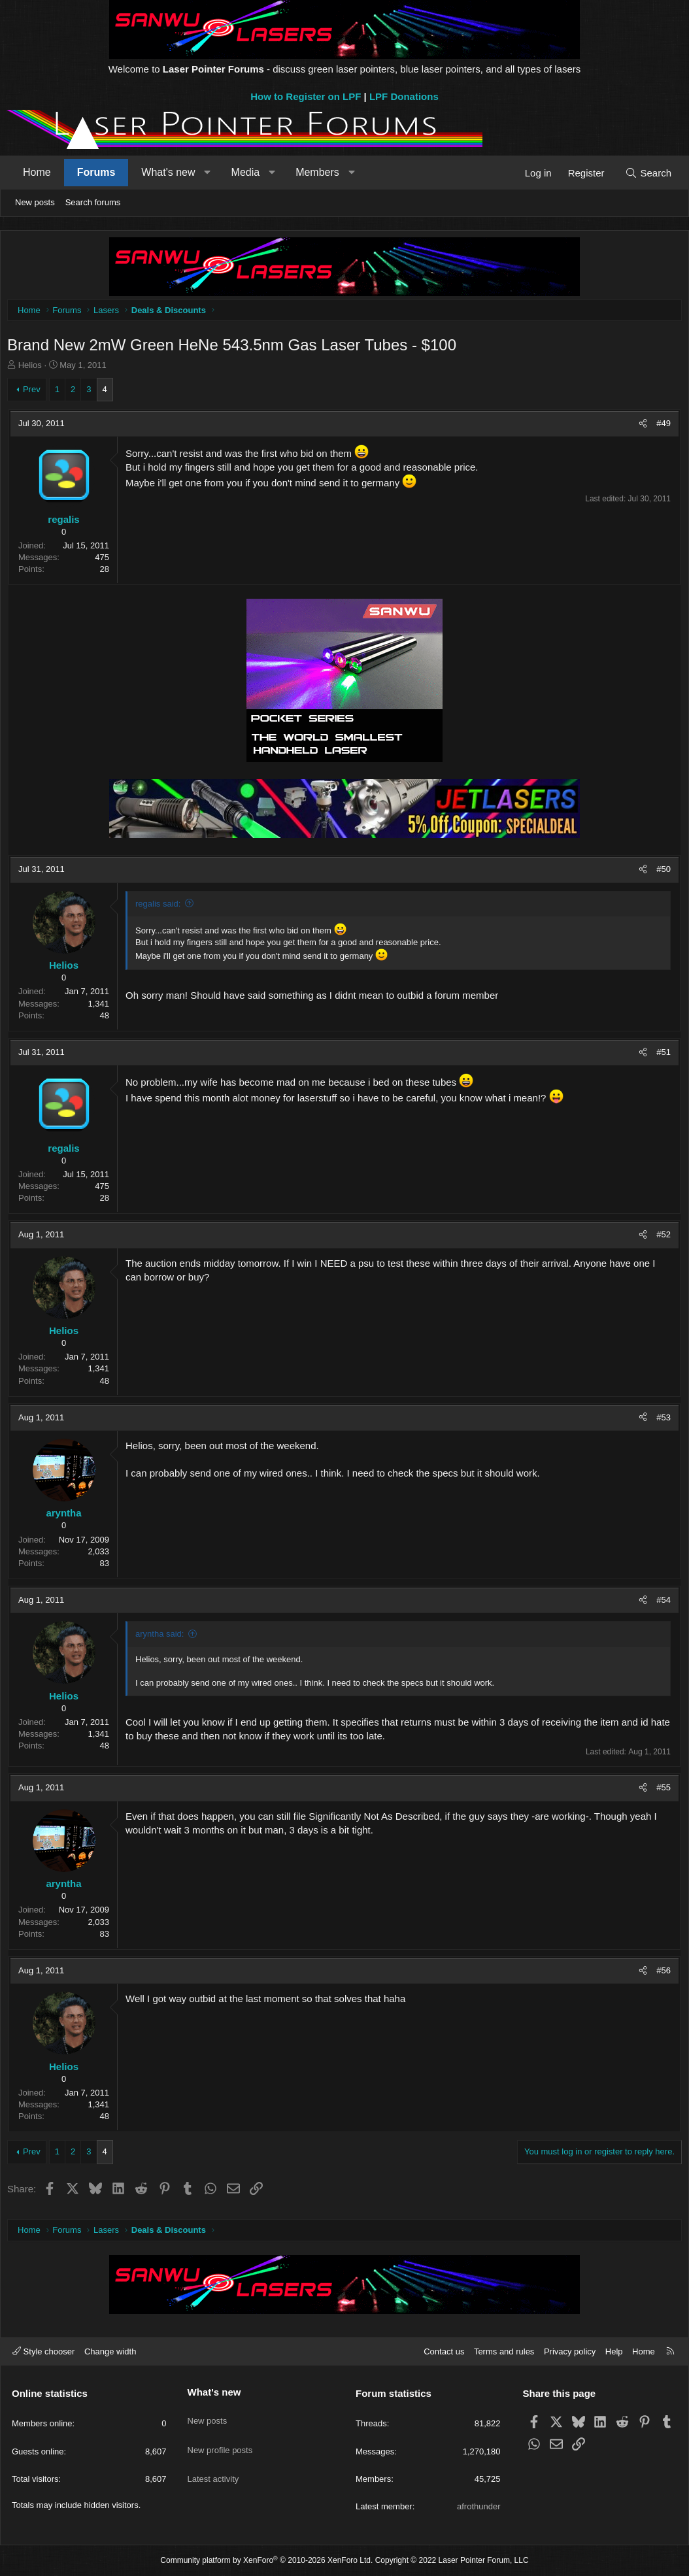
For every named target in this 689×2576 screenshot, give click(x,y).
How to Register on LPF (305, 96)
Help (614, 2351)
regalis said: (161, 907)
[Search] (648, 172)
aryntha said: (163, 1637)
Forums (96, 172)
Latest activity (213, 2462)
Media (245, 172)
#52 (660, 1238)
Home (37, 172)
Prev (35, 392)
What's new (168, 172)
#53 (660, 1421)
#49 (660, 426)
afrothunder (479, 2506)
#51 (660, 1055)
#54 (660, 1603)
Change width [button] (110, 2351)
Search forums (93, 202)
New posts (35, 202)
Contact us (444, 2351)
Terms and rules (504, 2351)
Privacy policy (570, 2351)
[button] (207, 172)
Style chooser (43, 2351)
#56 (660, 1974)
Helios (33, 368)
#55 (660, 1791)
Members (317, 172)
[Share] (639, 427)
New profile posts (220, 2438)
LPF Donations (404, 96)
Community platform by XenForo (266, 2561)
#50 (660, 872)
